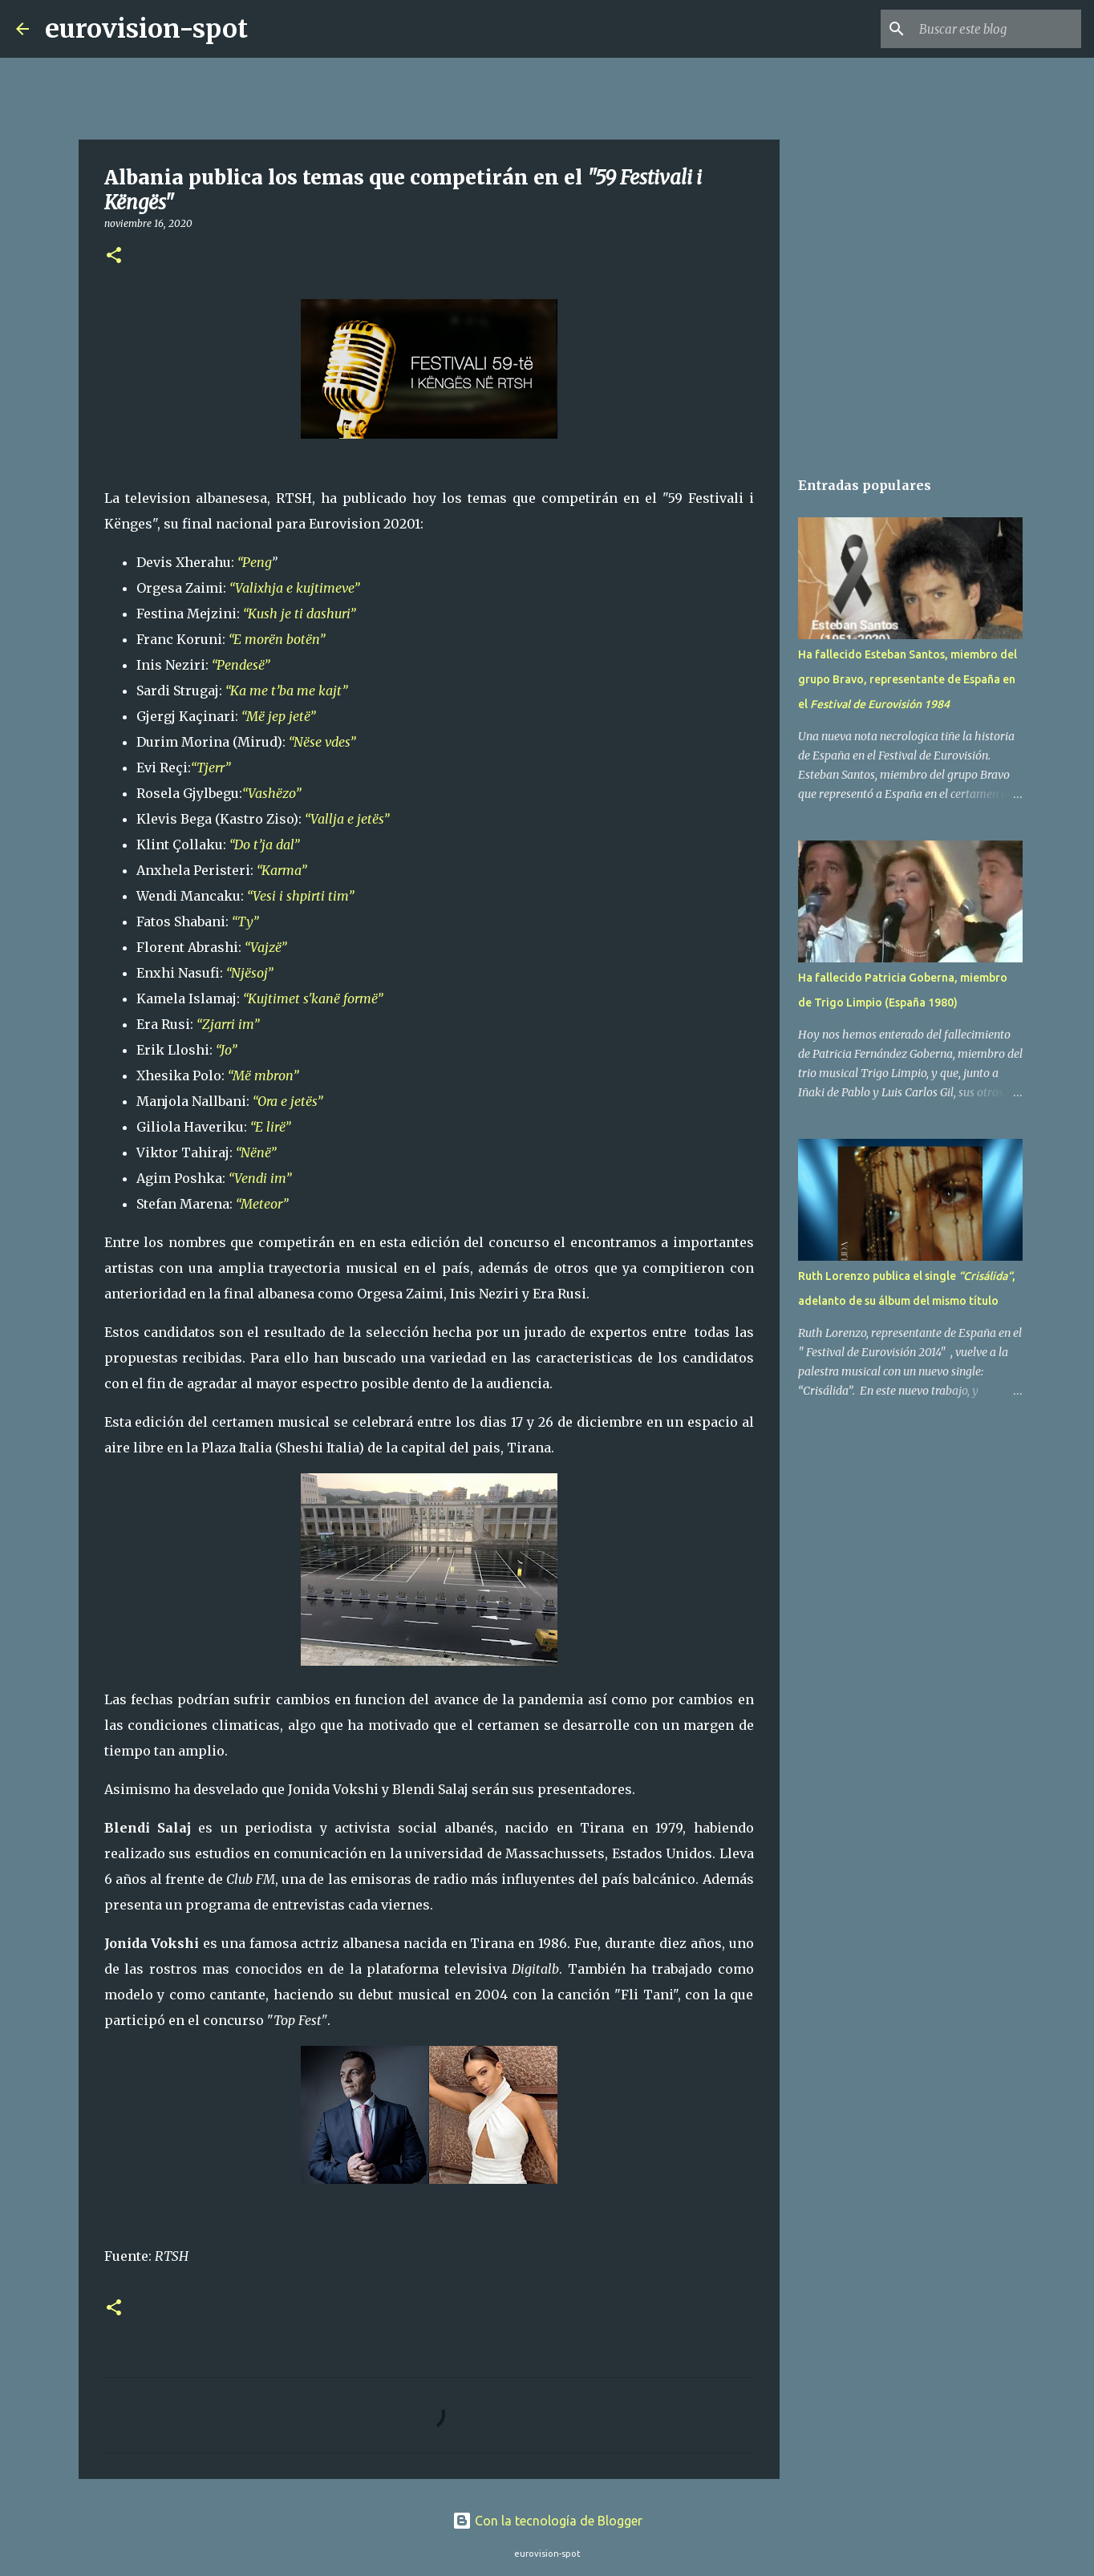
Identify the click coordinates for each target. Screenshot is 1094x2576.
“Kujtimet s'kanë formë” (313, 998)
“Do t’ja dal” (264, 844)
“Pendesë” (240, 665)
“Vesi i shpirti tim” (300, 896)
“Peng (254, 562)
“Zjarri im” (228, 1024)
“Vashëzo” (271, 793)
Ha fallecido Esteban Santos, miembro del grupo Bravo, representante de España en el (907, 679)
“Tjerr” (210, 767)
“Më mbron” (263, 1075)
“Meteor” (262, 1204)
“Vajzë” (265, 947)
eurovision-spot (146, 29)
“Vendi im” (260, 1178)
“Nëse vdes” (322, 742)
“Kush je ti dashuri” (299, 614)
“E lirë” (270, 1127)
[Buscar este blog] (997, 29)
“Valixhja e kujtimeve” (294, 588)
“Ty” (245, 921)
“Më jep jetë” (278, 716)
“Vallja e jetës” (347, 819)
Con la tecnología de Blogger (547, 2520)
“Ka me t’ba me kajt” (286, 690)
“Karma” (281, 870)
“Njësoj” (249, 973)
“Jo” (226, 1050)
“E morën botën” (277, 639)
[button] (114, 256)
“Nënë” (256, 1152)
